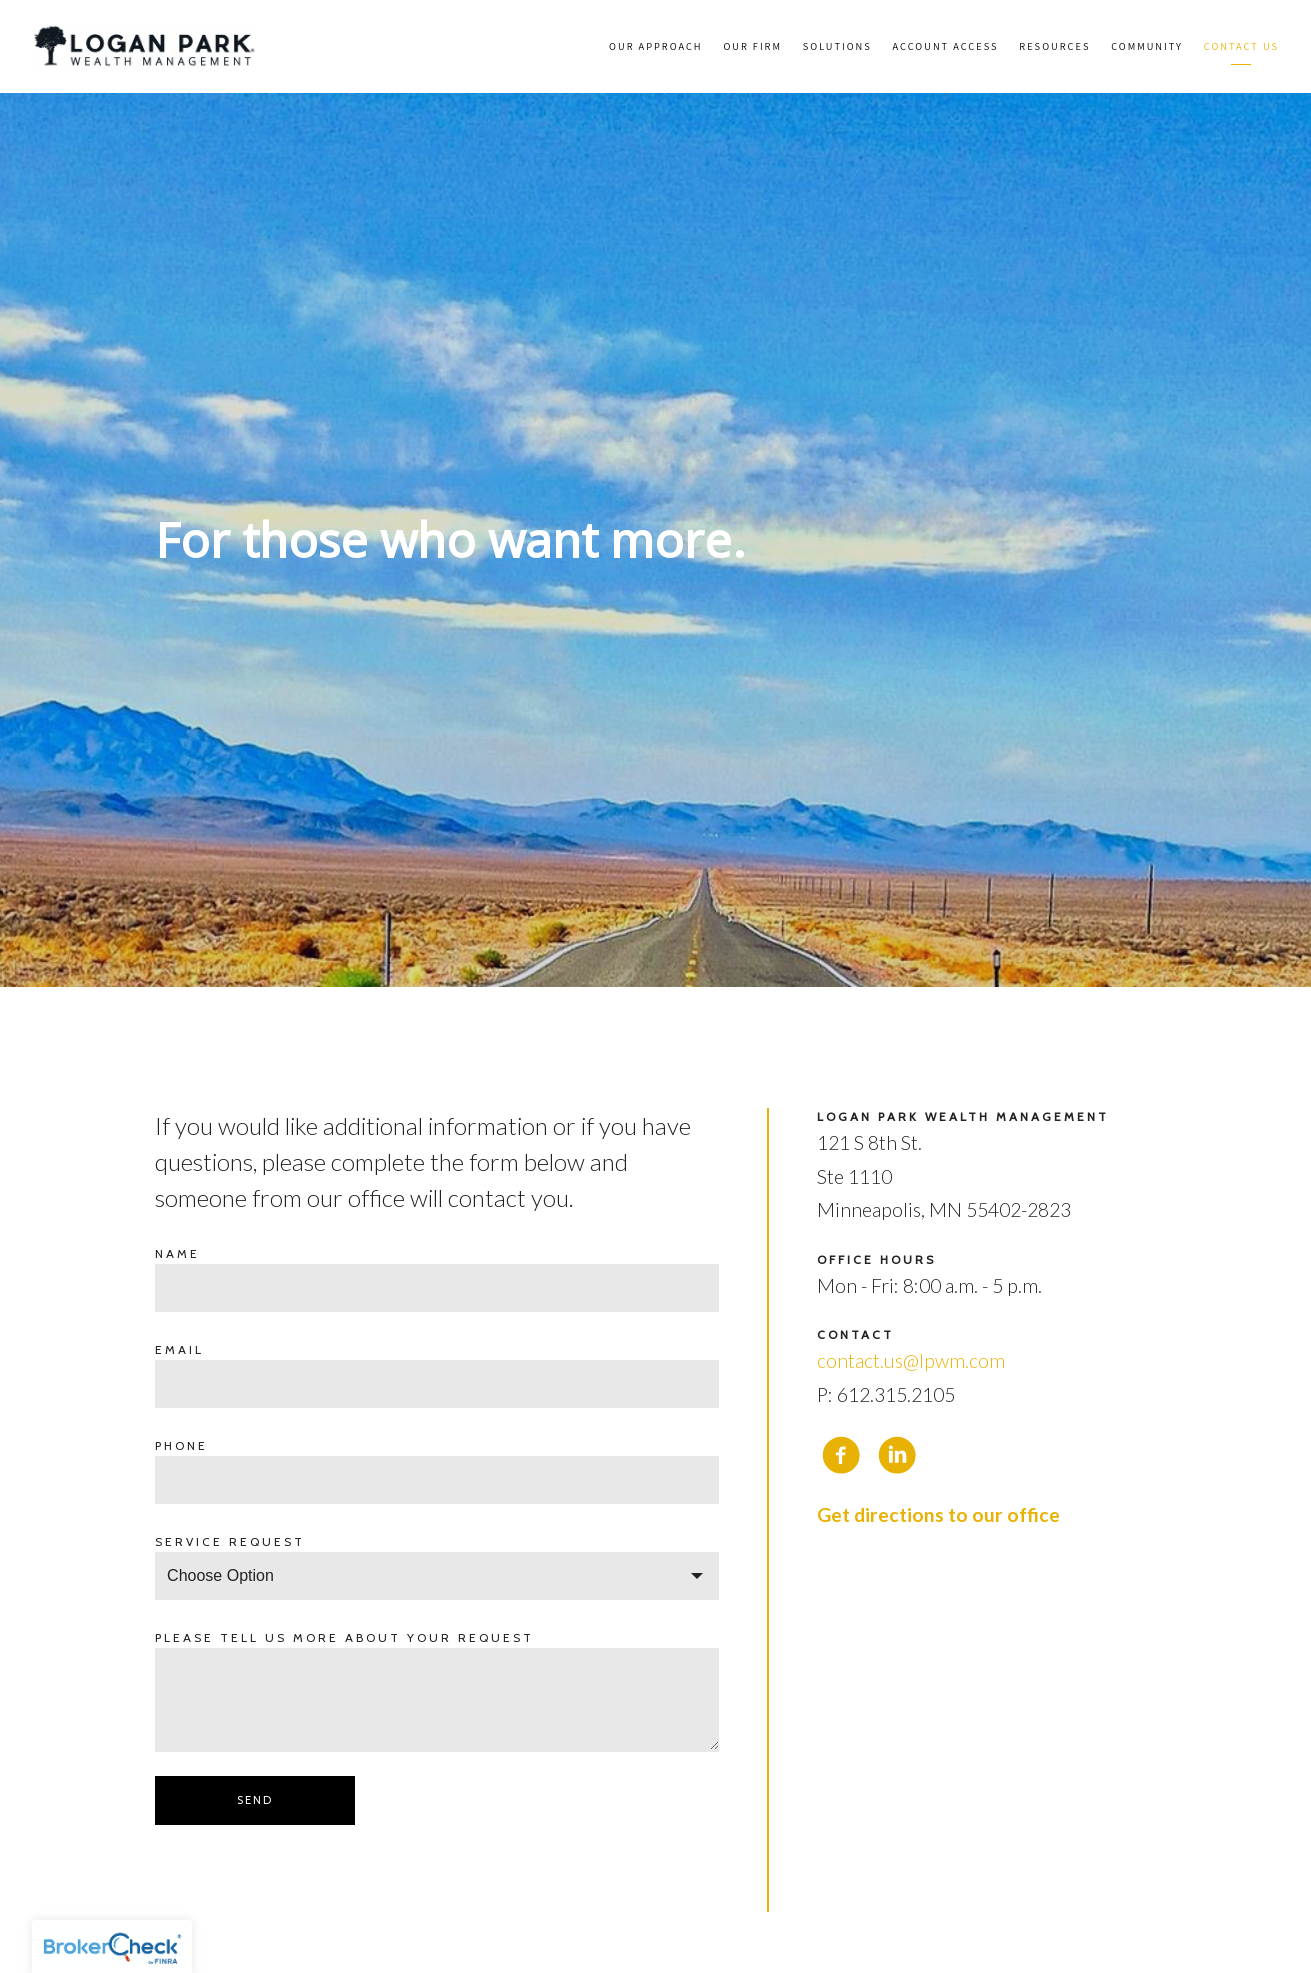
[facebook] (841, 1455)
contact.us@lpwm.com (911, 1360)
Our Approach (656, 46)
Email (179, 1349)
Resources (1054, 46)
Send (255, 1800)
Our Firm (752, 46)
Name (177, 1253)
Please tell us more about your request (344, 1637)
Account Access (946, 46)
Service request (230, 1541)
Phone (181, 1445)
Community (1147, 46)
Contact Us (1241, 46)
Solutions (837, 46)
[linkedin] (897, 1455)
